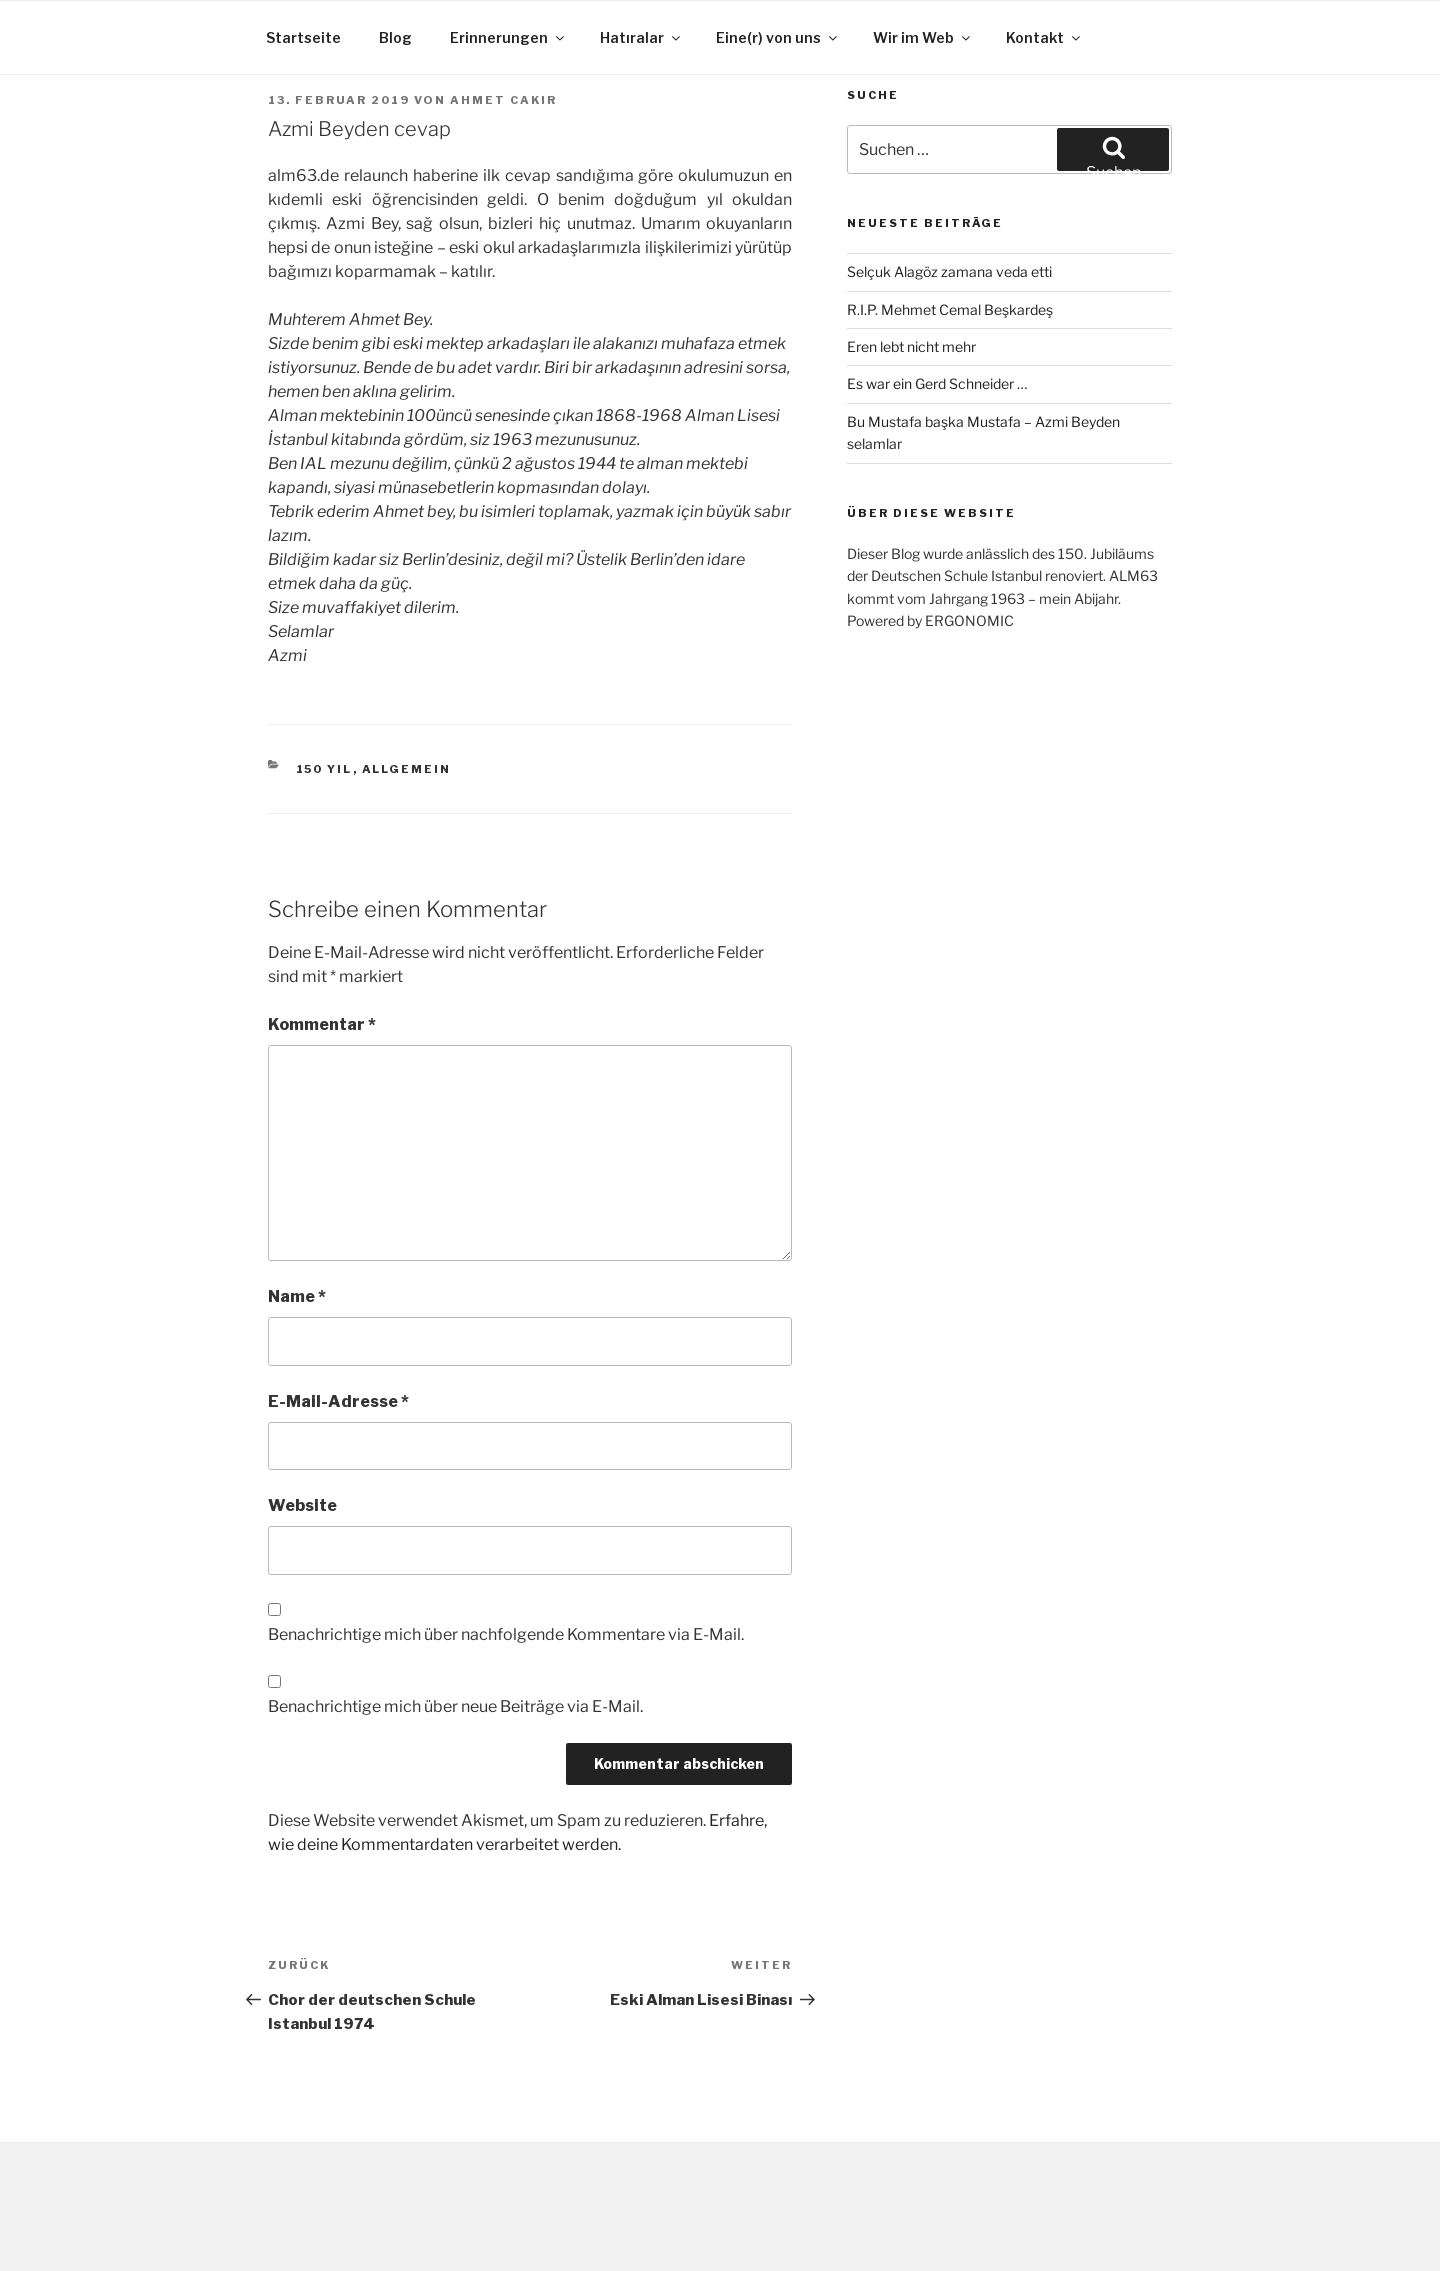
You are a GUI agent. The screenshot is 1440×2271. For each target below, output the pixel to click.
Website (302, 1505)
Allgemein (407, 769)
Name (297, 1296)
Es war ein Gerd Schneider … (937, 383)
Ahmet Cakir (503, 100)
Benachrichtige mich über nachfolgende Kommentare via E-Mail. (506, 1634)
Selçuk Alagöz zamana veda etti (949, 271)
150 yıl (324, 769)
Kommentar (322, 1024)
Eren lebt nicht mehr (911, 346)
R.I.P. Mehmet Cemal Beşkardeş (950, 309)
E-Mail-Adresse (338, 1401)
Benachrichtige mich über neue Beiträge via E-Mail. (455, 1706)
